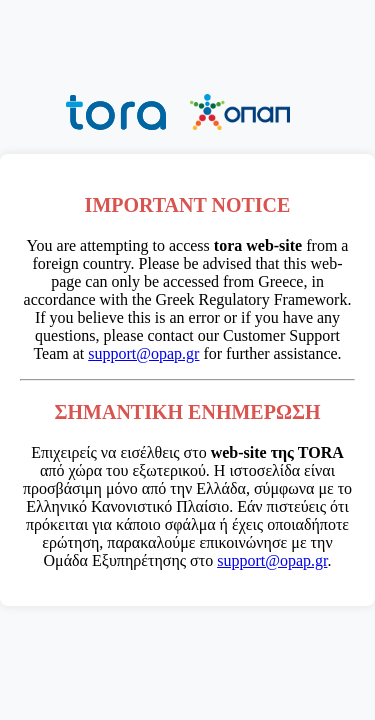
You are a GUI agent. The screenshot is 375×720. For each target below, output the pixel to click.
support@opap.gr (143, 353)
